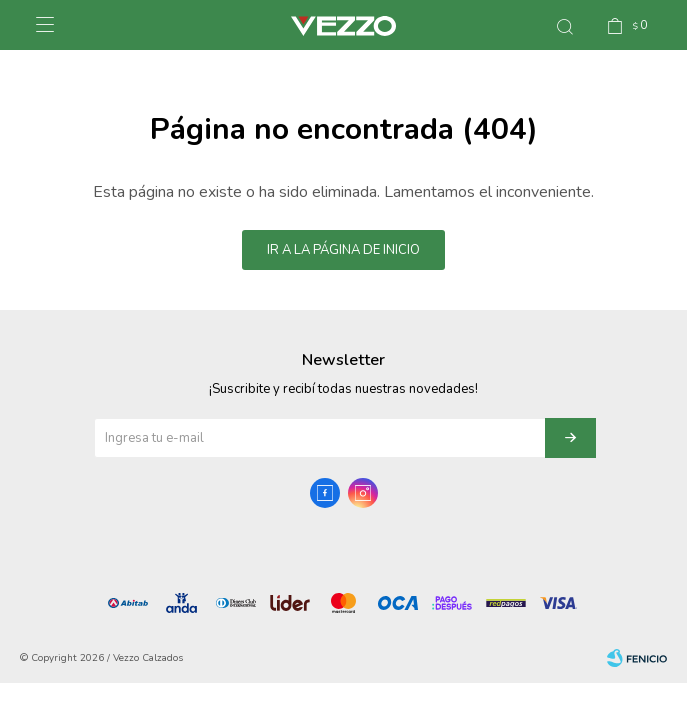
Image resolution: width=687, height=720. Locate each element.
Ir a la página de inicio (343, 250)
